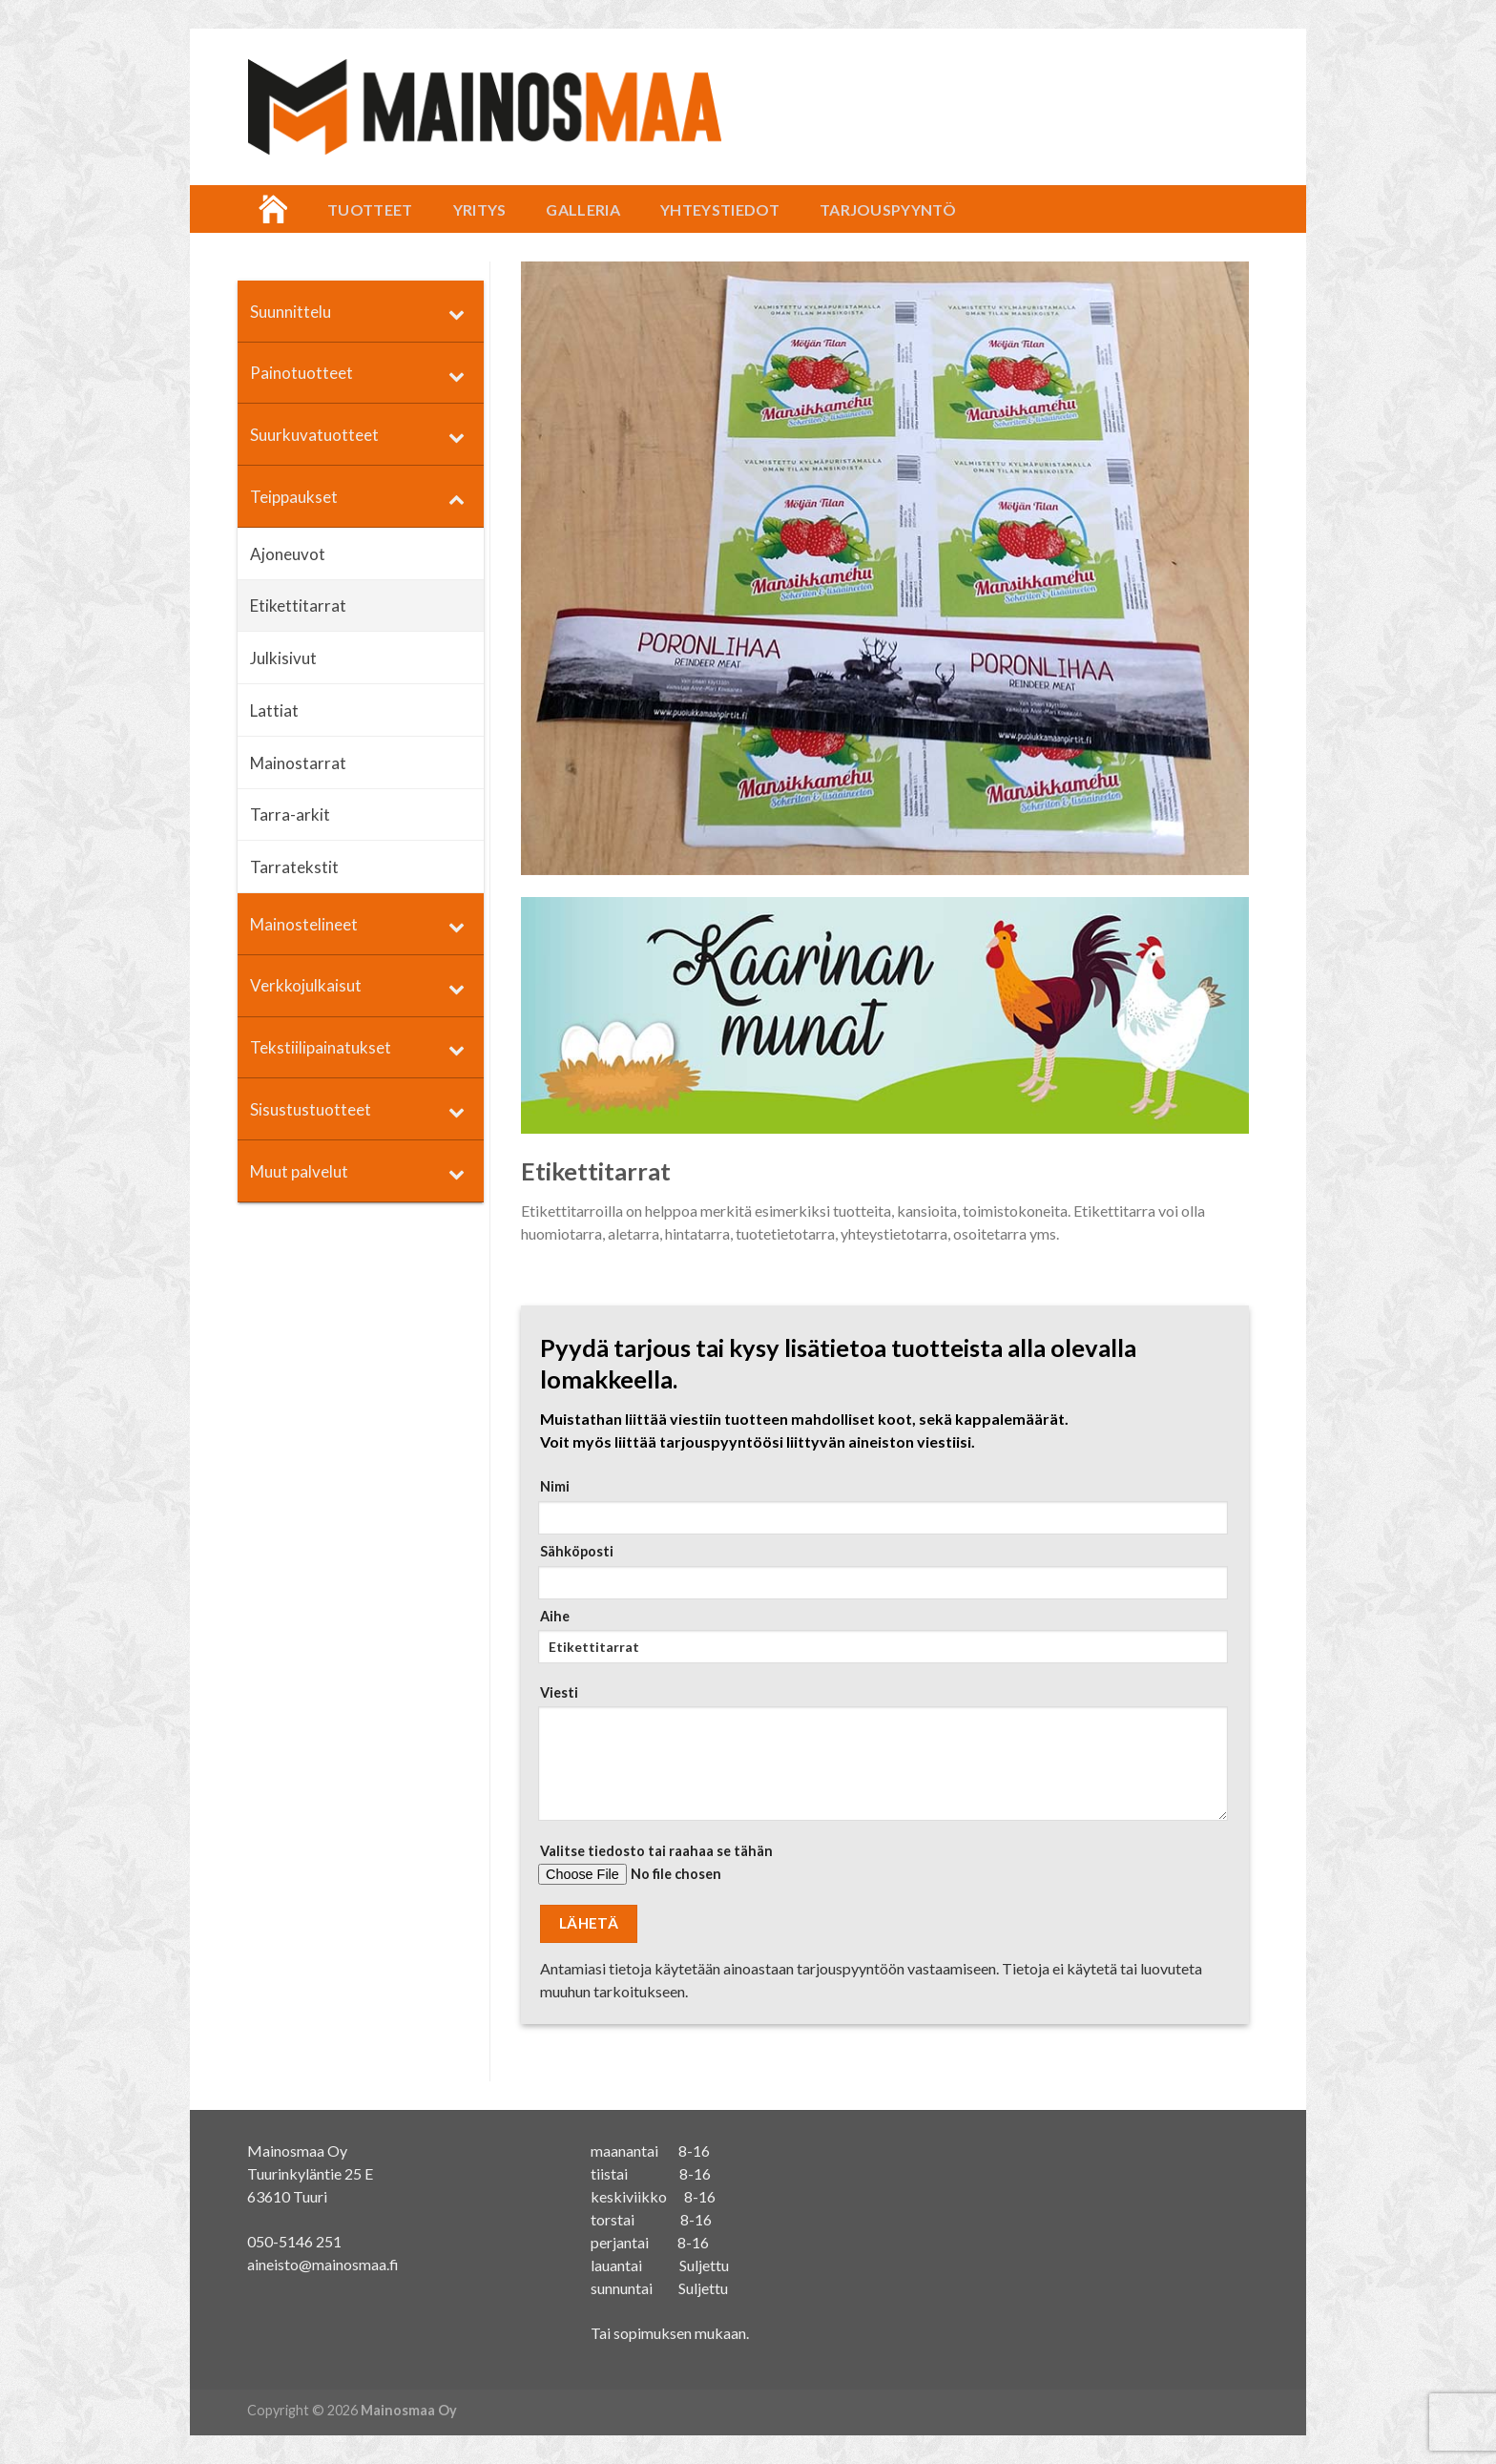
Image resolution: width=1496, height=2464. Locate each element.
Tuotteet (370, 209)
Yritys (480, 209)
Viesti (879, 1759)
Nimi (879, 1506)
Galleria (583, 209)
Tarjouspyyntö (888, 209)
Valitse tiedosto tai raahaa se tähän (879, 1871)
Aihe (879, 1642)
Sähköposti (879, 1571)
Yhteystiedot (719, 209)
